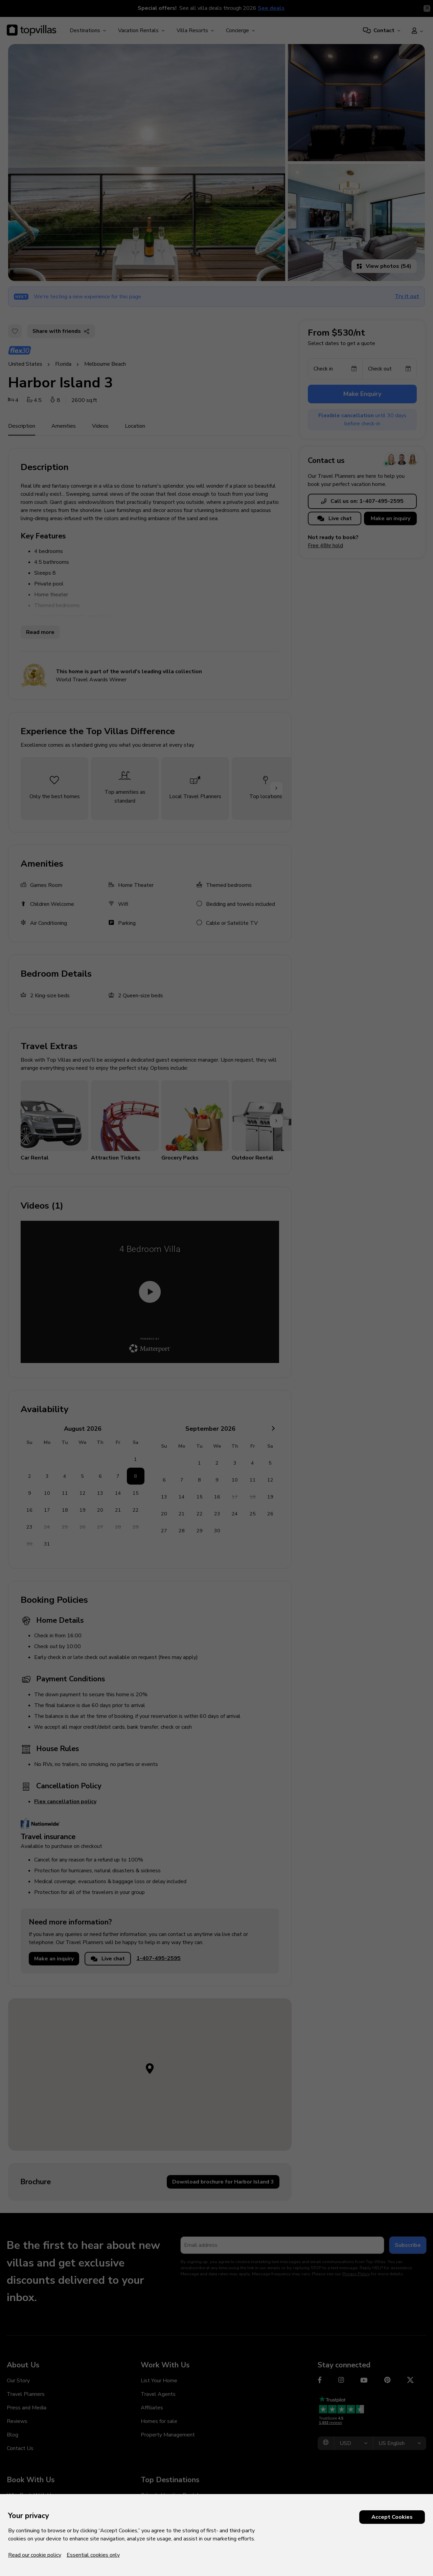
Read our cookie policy (34, 2555)
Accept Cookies (392, 2517)
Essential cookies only (93, 2555)
